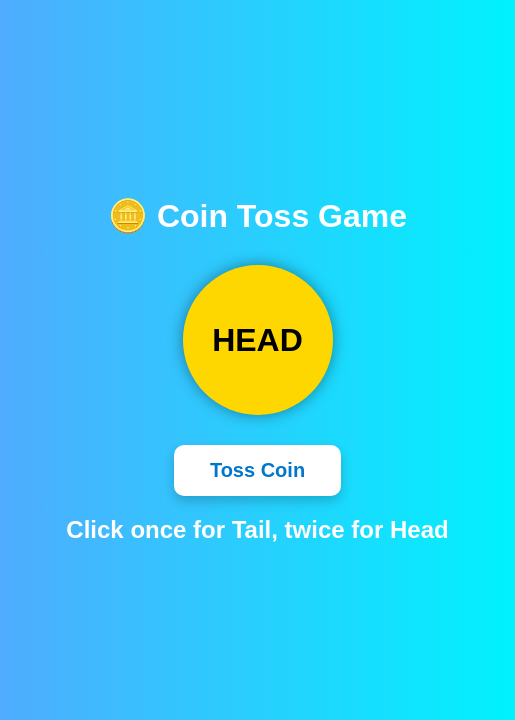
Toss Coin (257, 470)
